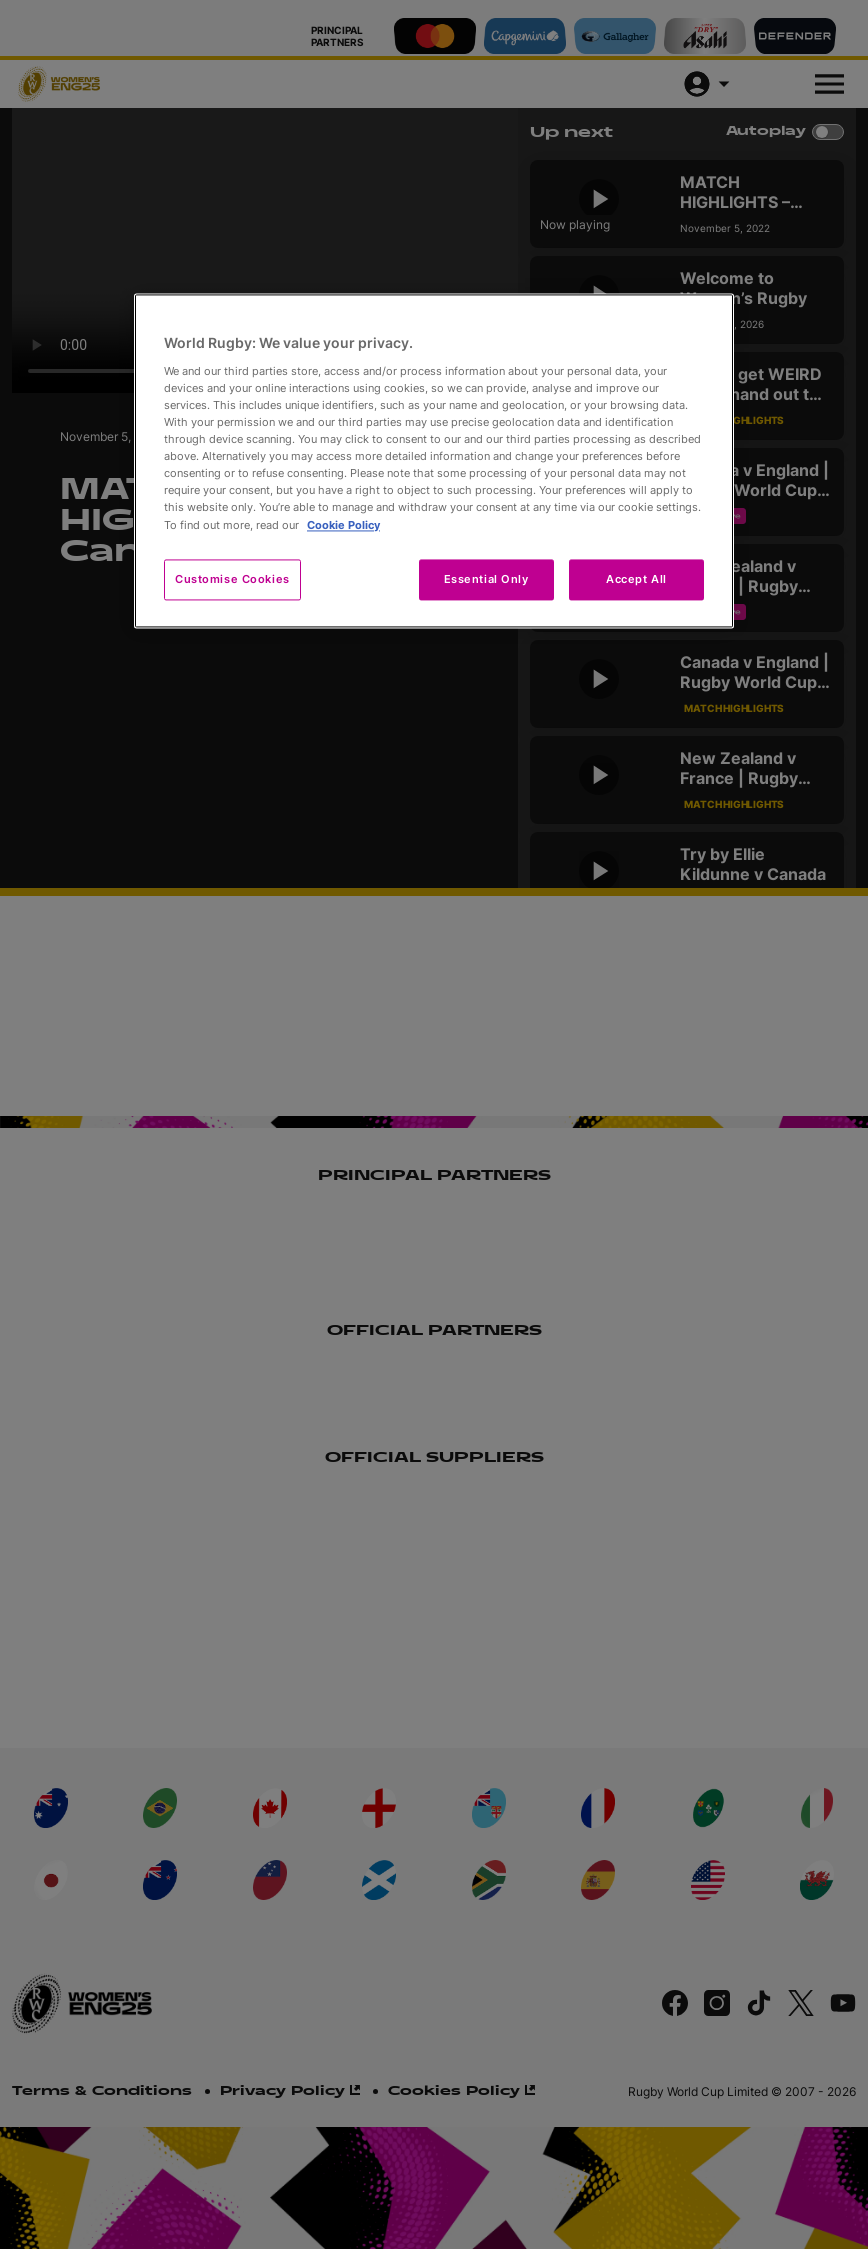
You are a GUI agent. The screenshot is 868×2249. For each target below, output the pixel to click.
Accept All (636, 579)
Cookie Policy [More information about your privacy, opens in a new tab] (343, 525)
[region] (434, 461)
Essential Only (486, 579)
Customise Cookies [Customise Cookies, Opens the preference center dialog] (232, 579)
